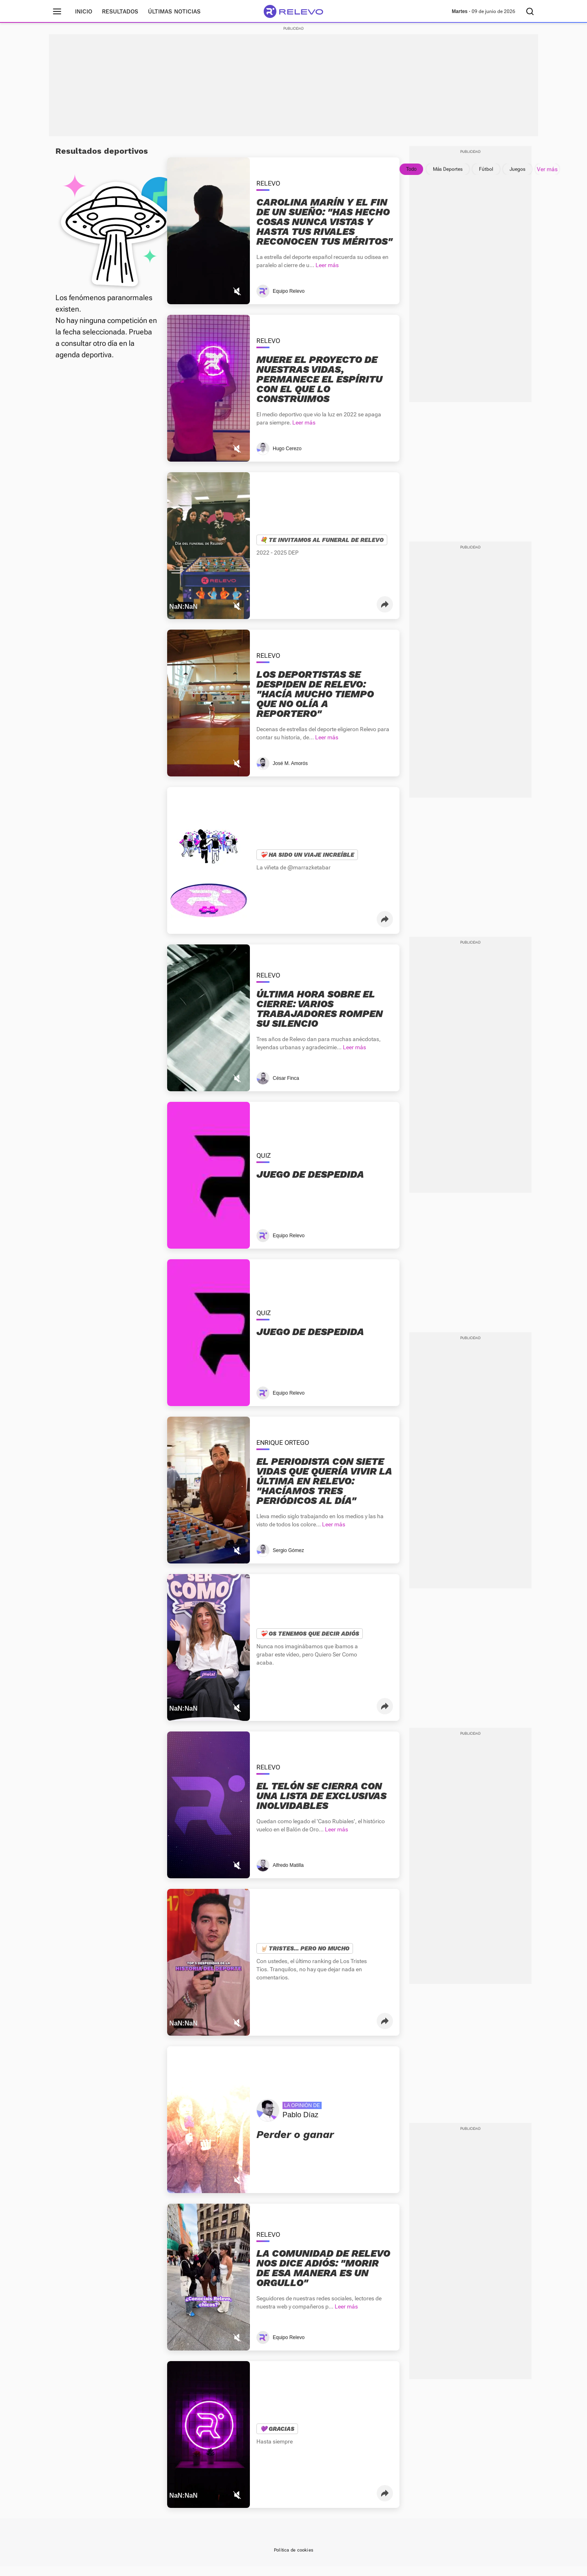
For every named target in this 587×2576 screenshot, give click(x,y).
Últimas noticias (174, 11)
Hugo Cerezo (287, 458)
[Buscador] (530, 11)
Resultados (120, 11)
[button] (385, 614)
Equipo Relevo (289, 301)
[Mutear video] (236, 300)
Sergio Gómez (288, 1560)
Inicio (83, 11)
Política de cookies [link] (293, 2560)
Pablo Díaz (300, 2125)
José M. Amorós (290, 773)
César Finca (286, 1088)
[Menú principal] (57, 11)
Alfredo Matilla (288, 1875)
